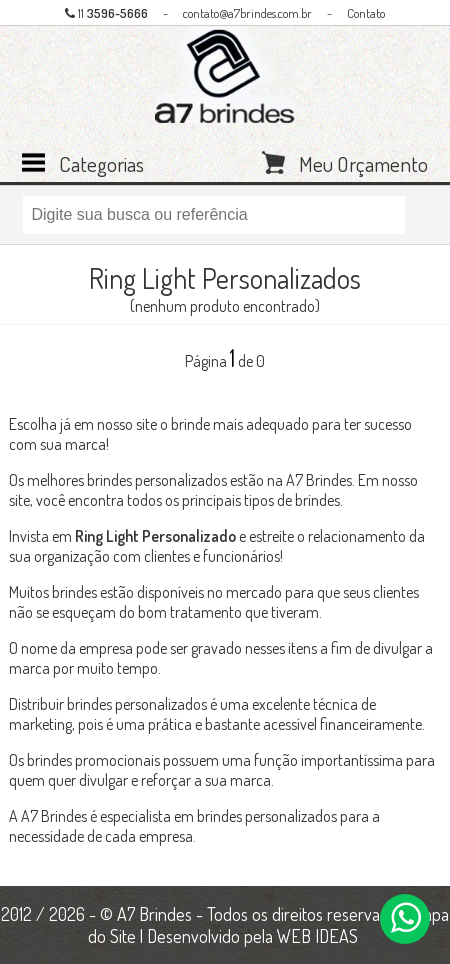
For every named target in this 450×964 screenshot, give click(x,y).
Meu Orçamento (363, 162)
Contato (366, 13)
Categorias (101, 162)
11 (106, 13)
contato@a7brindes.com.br (247, 13)
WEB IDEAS (317, 936)
